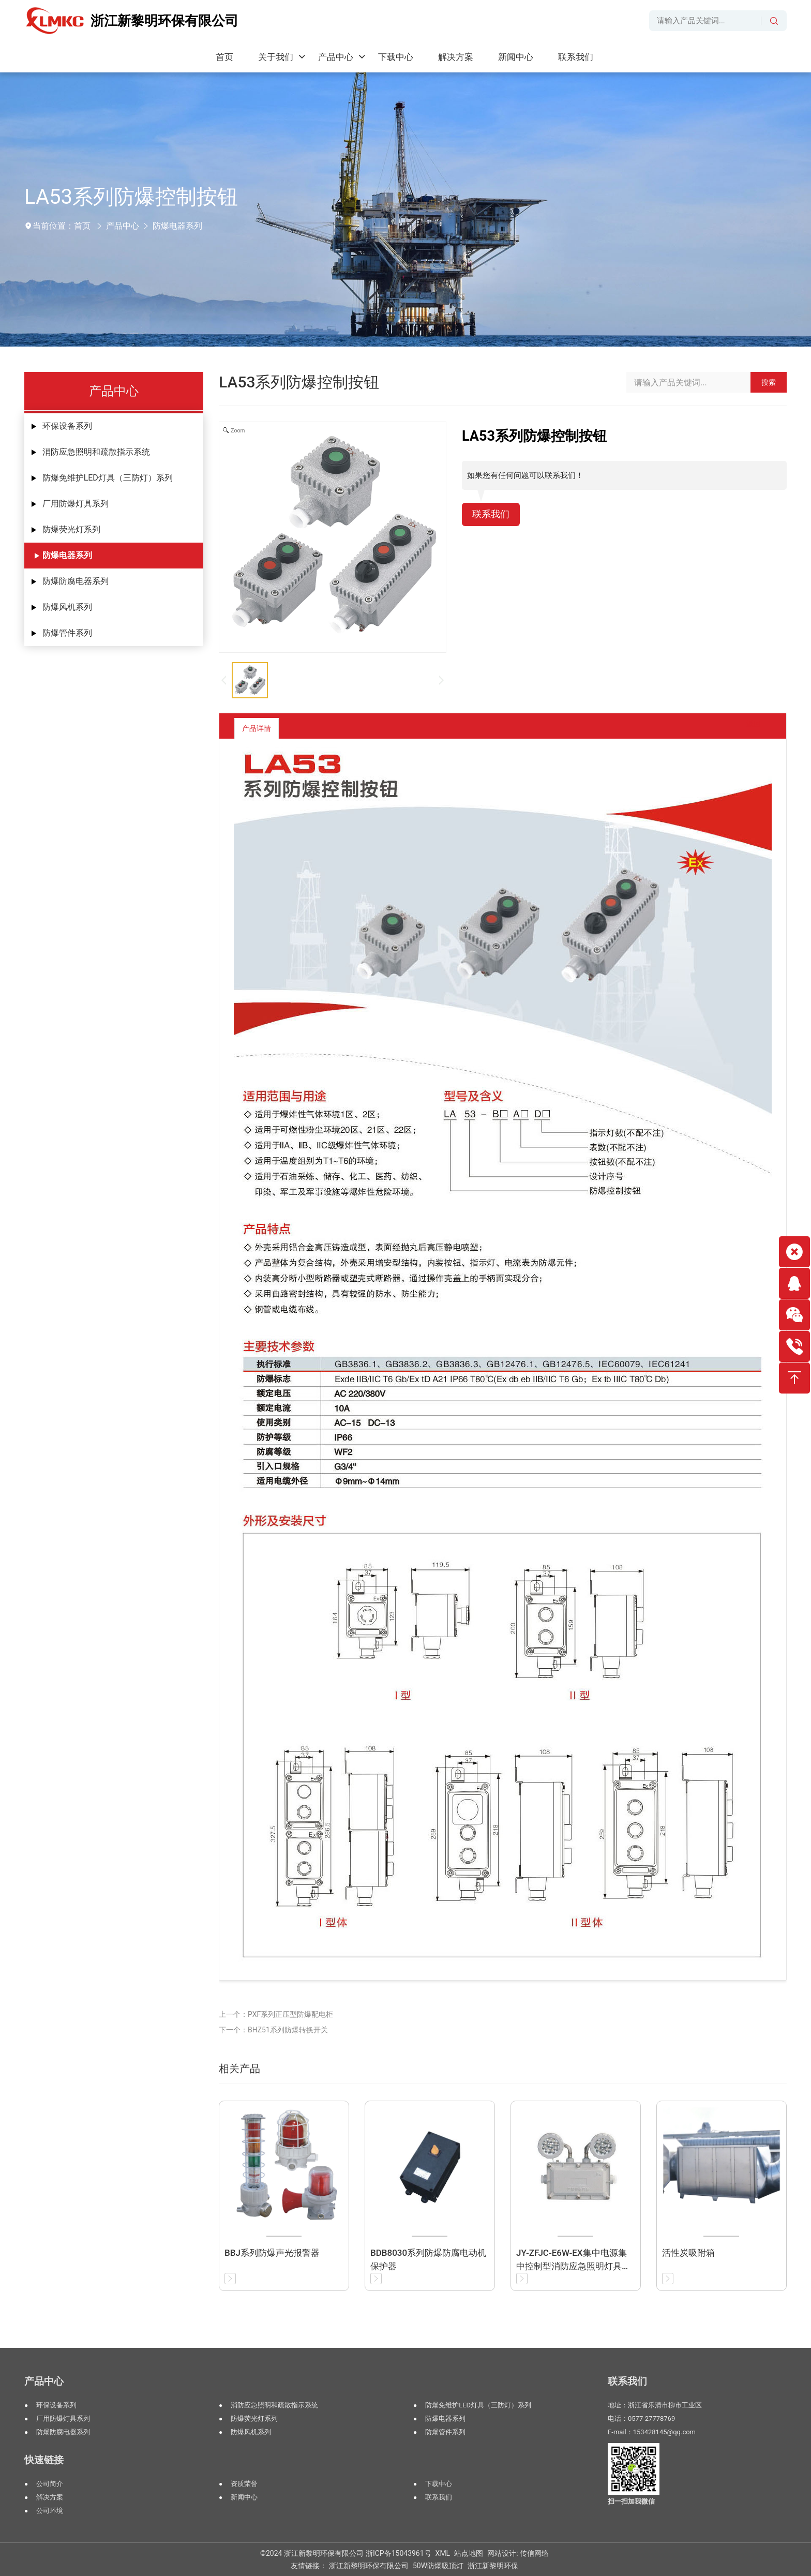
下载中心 (438, 2484)
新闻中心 (244, 2497)
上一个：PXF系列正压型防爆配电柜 (276, 2014)
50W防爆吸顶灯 (438, 2566)
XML (442, 2553)
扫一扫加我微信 (631, 2501)
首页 (82, 226)
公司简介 (49, 2484)
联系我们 (493, 515)
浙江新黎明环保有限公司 (369, 2566)
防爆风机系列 (67, 607)
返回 (746, 728)
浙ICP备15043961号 (398, 2553)
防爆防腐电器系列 (75, 581)
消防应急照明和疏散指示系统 (96, 452)
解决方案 (49, 2497)
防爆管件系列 (67, 633)
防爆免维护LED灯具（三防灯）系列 (107, 478)
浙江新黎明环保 (493, 2566)
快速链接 (44, 2460)
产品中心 (122, 226)
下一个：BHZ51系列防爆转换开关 (273, 2030)
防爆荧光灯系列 (71, 529)
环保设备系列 (67, 426)
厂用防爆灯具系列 (75, 503)
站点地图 (468, 2553)
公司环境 (49, 2510)
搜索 (768, 382)
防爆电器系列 (177, 226)
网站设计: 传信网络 (518, 2553)
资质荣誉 (244, 2484)
